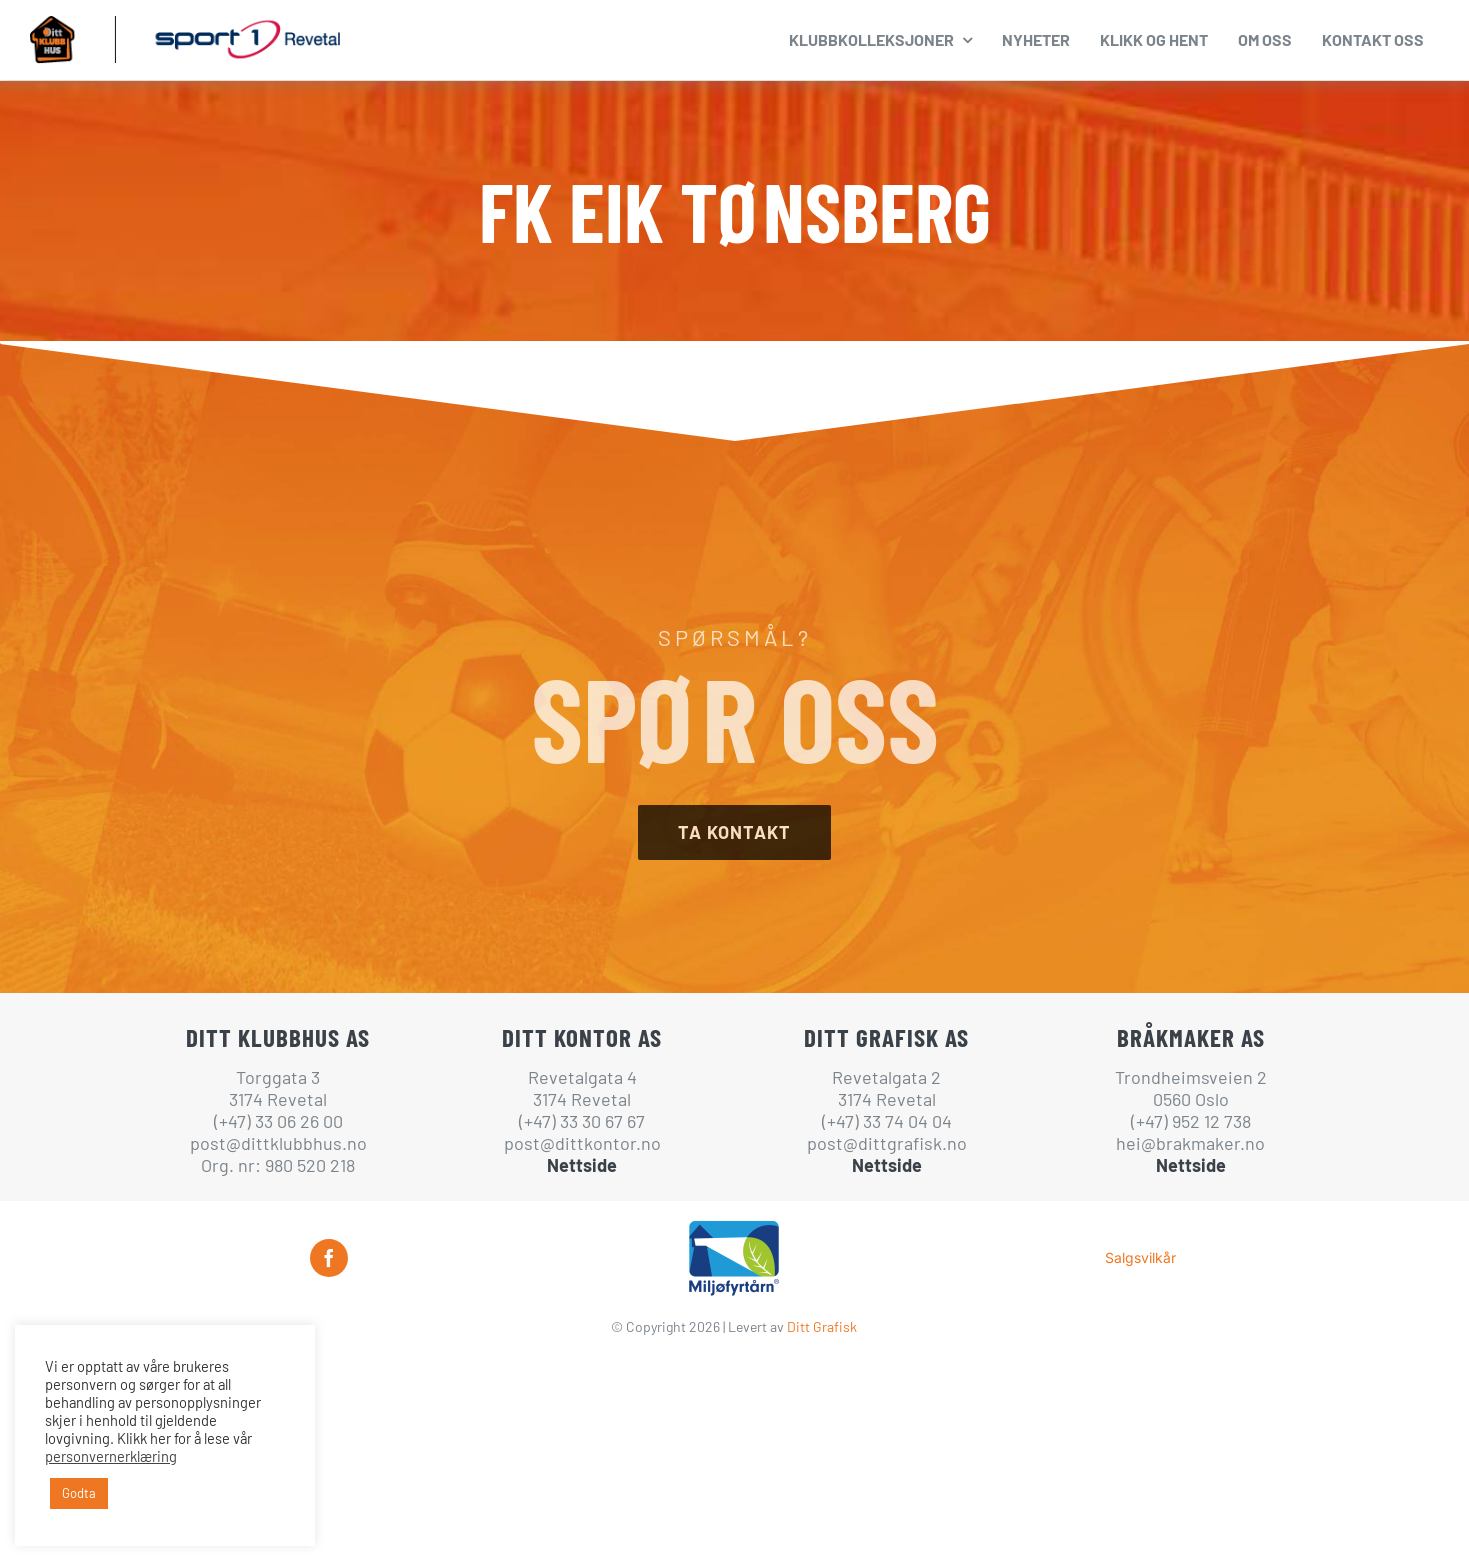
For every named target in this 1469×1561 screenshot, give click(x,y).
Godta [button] (79, 1493)
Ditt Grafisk (822, 1326)
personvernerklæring (111, 1456)
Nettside (582, 1165)
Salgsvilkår (1140, 1257)
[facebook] (329, 1258)
